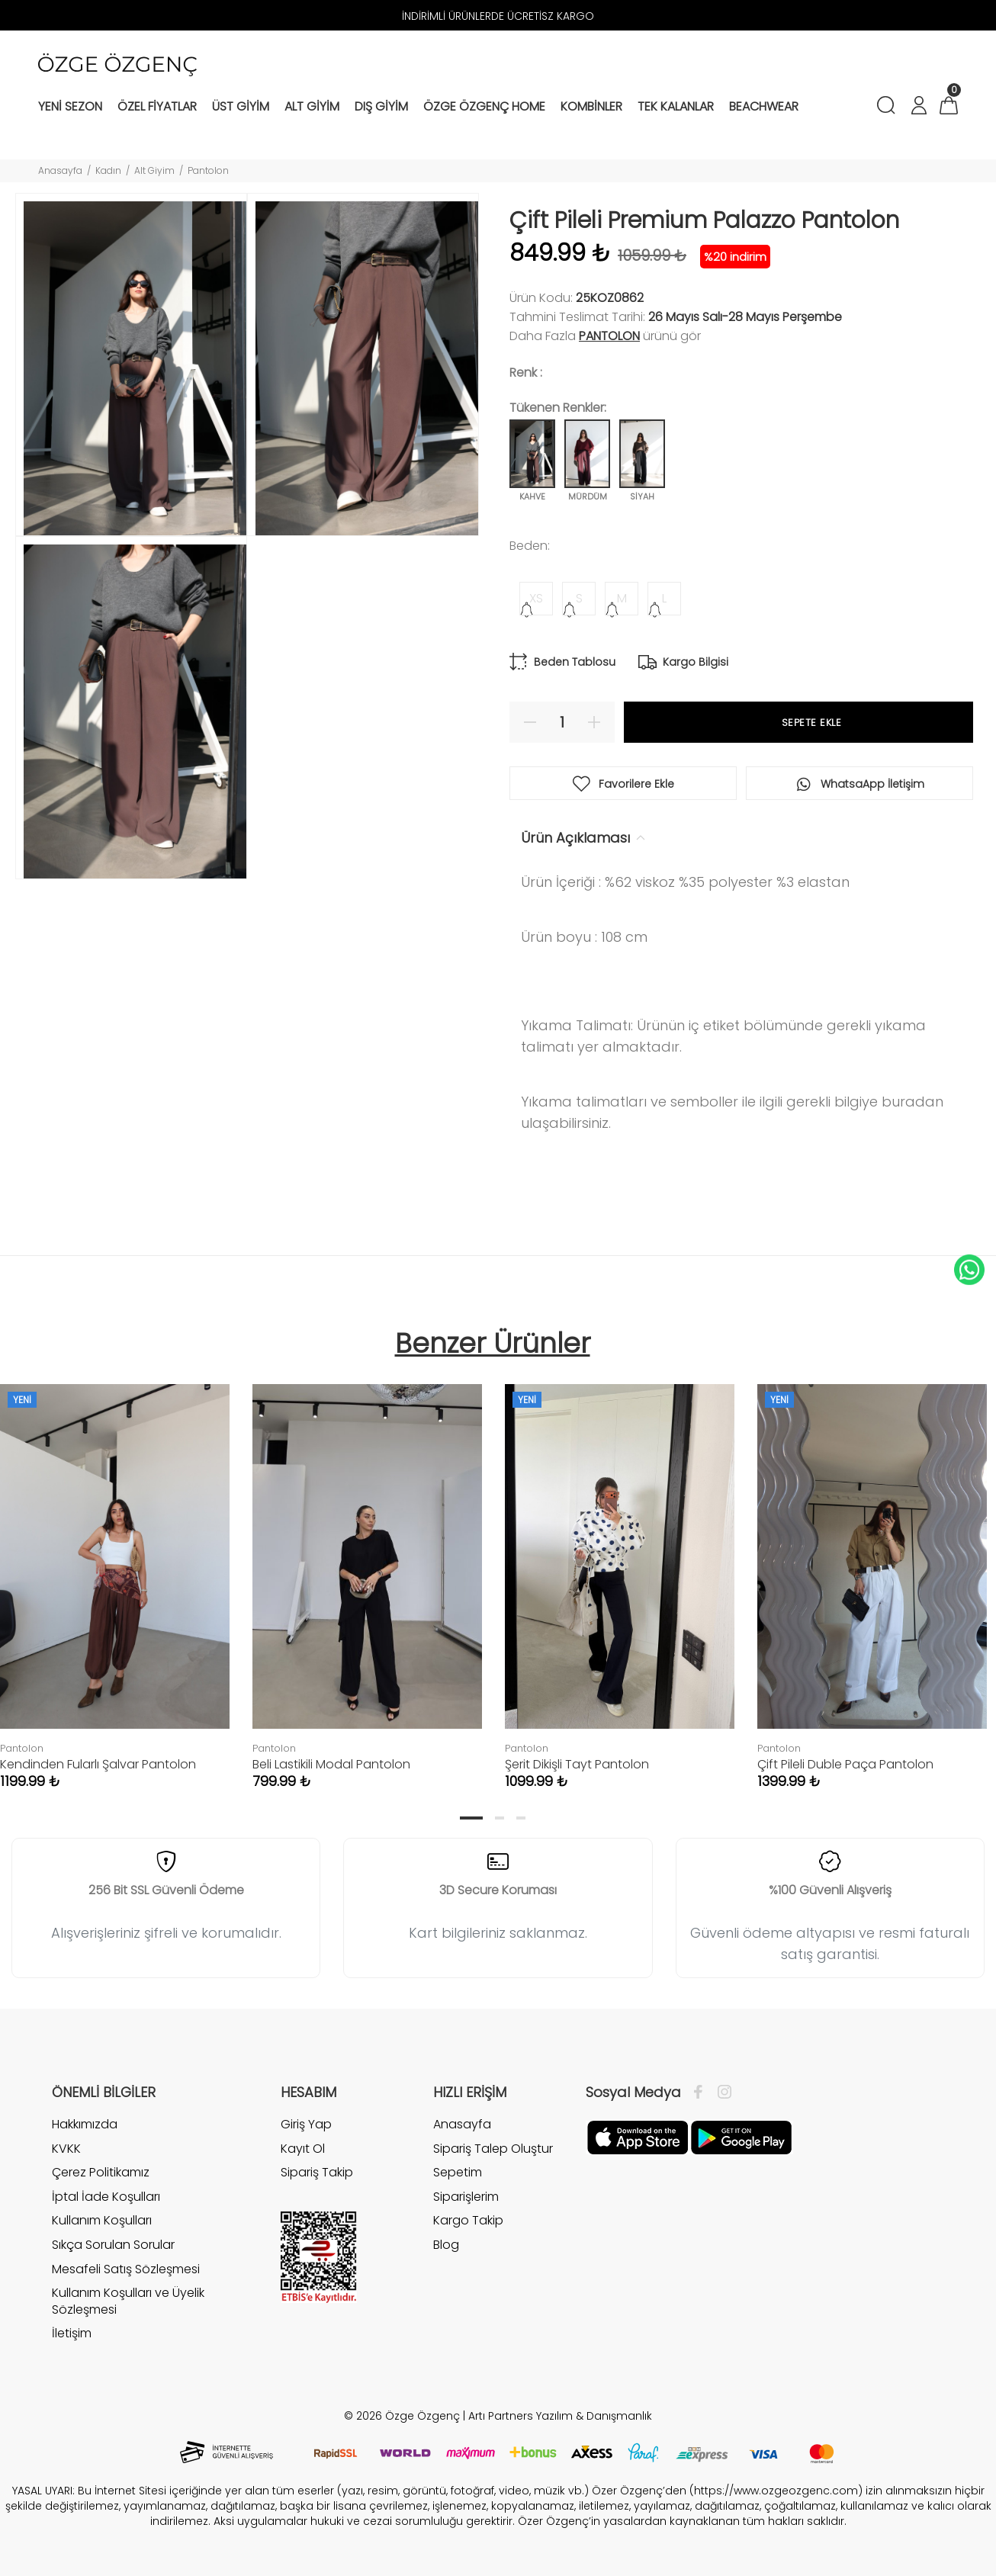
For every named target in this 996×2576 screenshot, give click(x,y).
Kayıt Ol (303, 2148)
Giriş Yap (306, 2124)
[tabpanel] (367, 1571)
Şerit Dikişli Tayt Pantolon (577, 1764)
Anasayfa (60, 170)
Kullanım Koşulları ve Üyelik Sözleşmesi (128, 2301)
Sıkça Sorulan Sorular (113, 2244)
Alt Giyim (154, 170)
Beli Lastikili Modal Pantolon (331, 1764)
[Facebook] (702, 2092)
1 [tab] (471, 1818)
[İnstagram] (720, 2092)
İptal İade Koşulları (106, 2196)
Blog (446, 2244)
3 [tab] (520, 1818)
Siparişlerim (466, 2196)
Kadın (108, 170)
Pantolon (208, 170)
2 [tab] (499, 1818)
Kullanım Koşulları (102, 2220)
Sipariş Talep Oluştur (493, 2148)
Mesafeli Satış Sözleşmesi (126, 2269)
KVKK (66, 2148)
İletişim (72, 2333)
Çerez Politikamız (100, 2172)
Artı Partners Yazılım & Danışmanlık (560, 2415)
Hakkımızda (84, 2124)
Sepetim (457, 2172)
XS (536, 598)
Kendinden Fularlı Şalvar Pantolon (98, 1764)
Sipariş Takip (317, 2172)
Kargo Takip (468, 2220)
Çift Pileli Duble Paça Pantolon (845, 1764)
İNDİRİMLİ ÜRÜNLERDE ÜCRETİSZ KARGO (498, 16)
